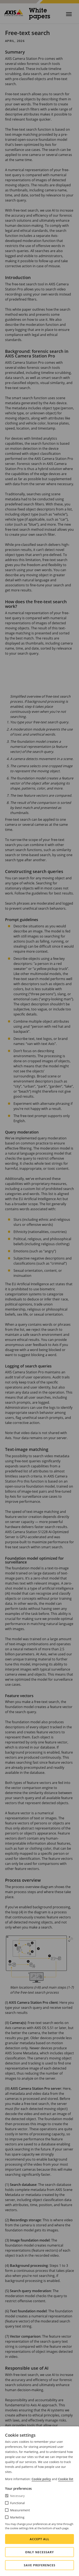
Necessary (17, 2496)
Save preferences (39, 2565)
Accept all (39, 2539)
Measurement (20, 2510)
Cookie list (65, 2479)
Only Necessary (39, 2552)
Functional (17, 2503)
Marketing (17, 2517)
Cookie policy (41, 2479)
